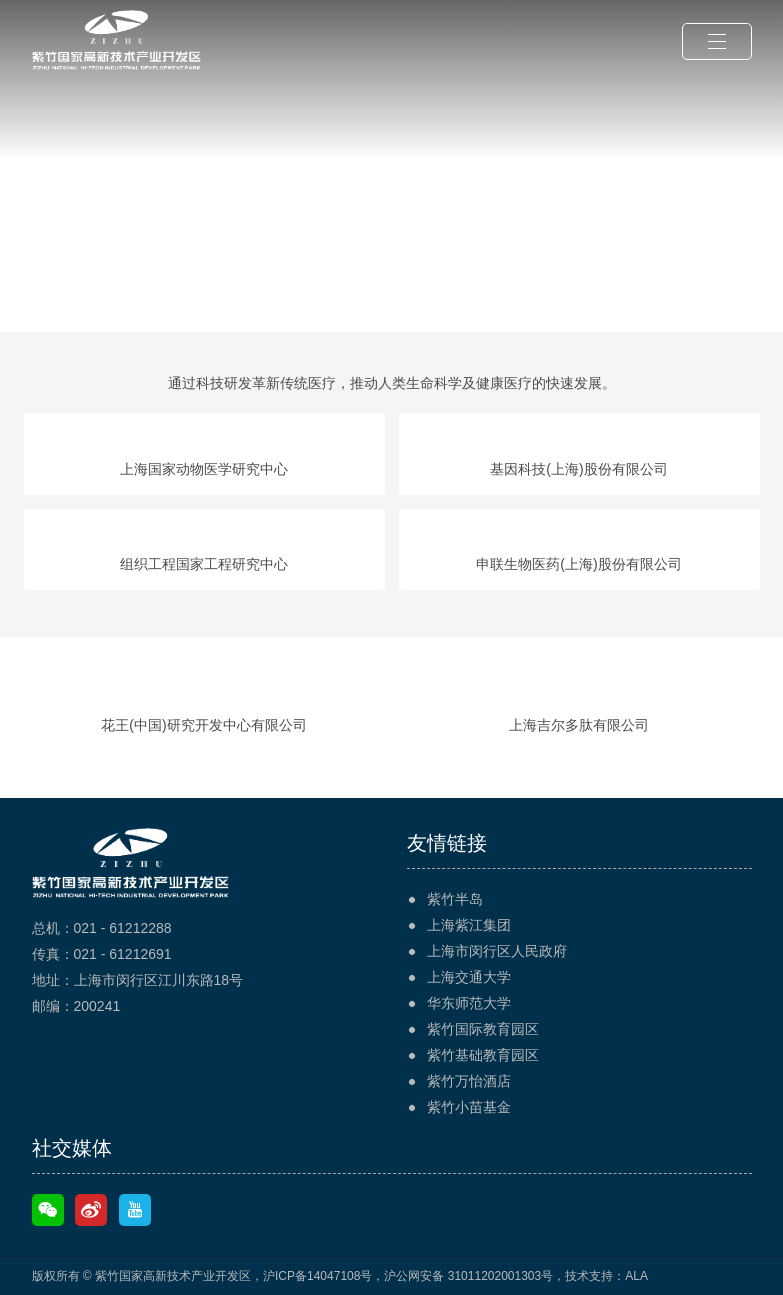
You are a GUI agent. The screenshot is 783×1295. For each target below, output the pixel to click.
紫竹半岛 (455, 899)
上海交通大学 (469, 977)
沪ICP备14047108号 (317, 1276)
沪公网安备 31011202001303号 (468, 1276)
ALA (636, 1276)
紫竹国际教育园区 (483, 1029)
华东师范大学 (469, 1003)
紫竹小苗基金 (469, 1107)
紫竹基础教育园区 (483, 1055)
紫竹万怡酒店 (469, 1081)
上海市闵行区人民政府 (497, 951)
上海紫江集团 (469, 925)
